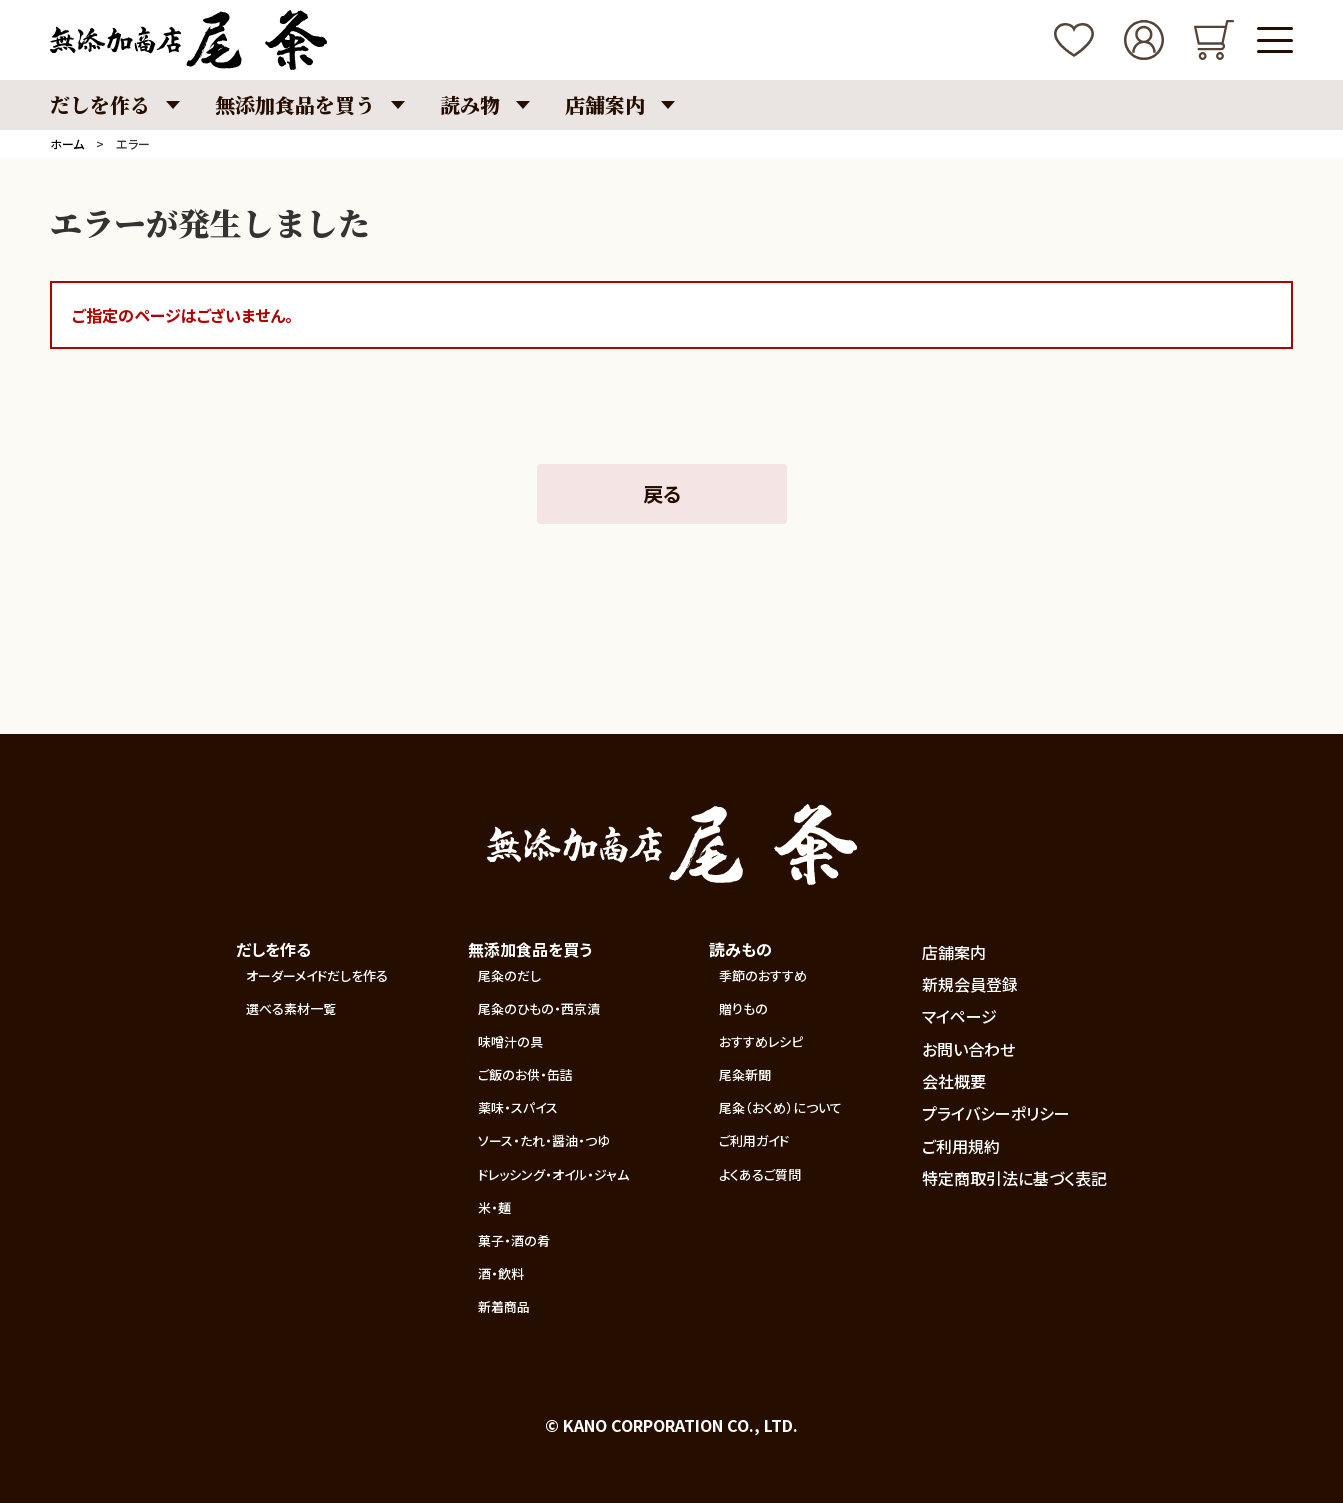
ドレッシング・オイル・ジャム (553, 1174)
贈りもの (743, 1008)
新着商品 (504, 1306)
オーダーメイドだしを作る (317, 975)
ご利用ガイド (754, 1140)
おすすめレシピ (761, 1041)
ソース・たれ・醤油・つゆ (544, 1140)
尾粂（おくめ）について (780, 1107)
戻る (662, 493)
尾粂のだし (509, 975)
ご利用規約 (961, 1146)
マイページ (959, 1016)
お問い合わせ (968, 1049)
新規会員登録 (970, 984)
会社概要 (954, 1081)
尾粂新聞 (745, 1074)
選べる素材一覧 (291, 1008)
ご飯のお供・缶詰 (525, 1074)
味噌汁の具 (510, 1041)
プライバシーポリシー (996, 1113)
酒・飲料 (501, 1273)
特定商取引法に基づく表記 (1014, 1178)
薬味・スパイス (518, 1107)
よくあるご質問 (760, 1174)
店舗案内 (954, 952)
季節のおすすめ (763, 975)
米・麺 (494, 1207)
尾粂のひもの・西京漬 (539, 1008)
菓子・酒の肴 (514, 1240)
